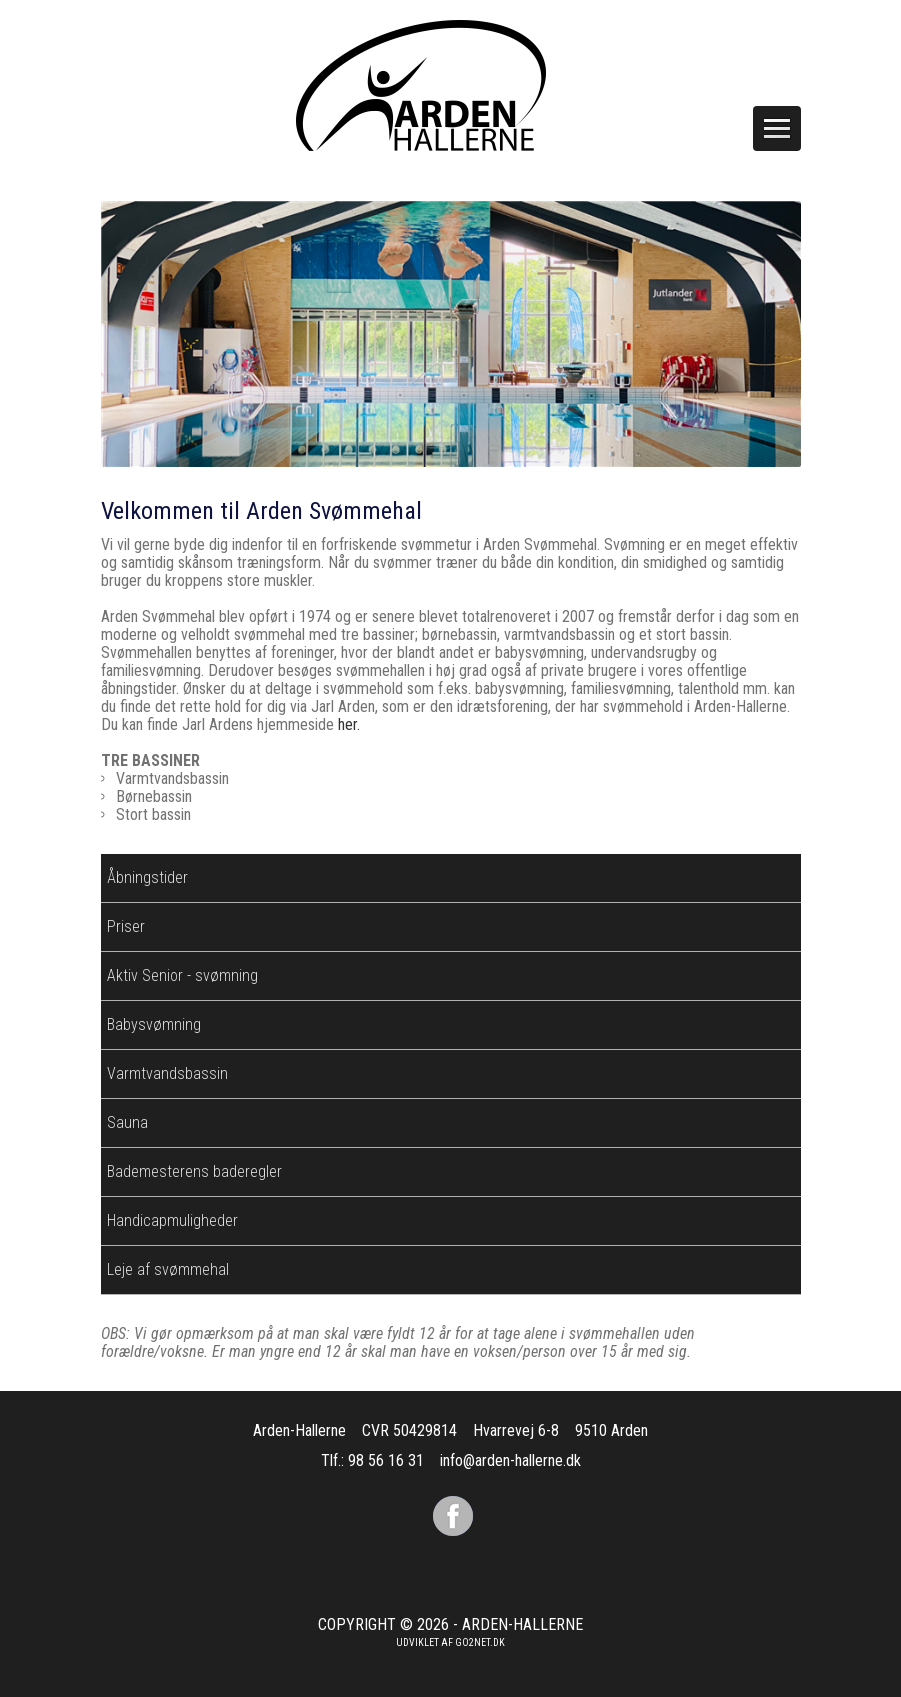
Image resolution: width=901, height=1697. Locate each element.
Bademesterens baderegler (194, 1171)
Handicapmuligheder (172, 1220)
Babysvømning (154, 1024)
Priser (126, 926)
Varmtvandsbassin (167, 1073)
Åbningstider (147, 877)
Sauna (127, 1122)
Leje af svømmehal (168, 1269)
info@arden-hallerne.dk (510, 1460)
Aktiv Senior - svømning (182, 975)
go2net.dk (480, 1642)
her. (349, 724)
